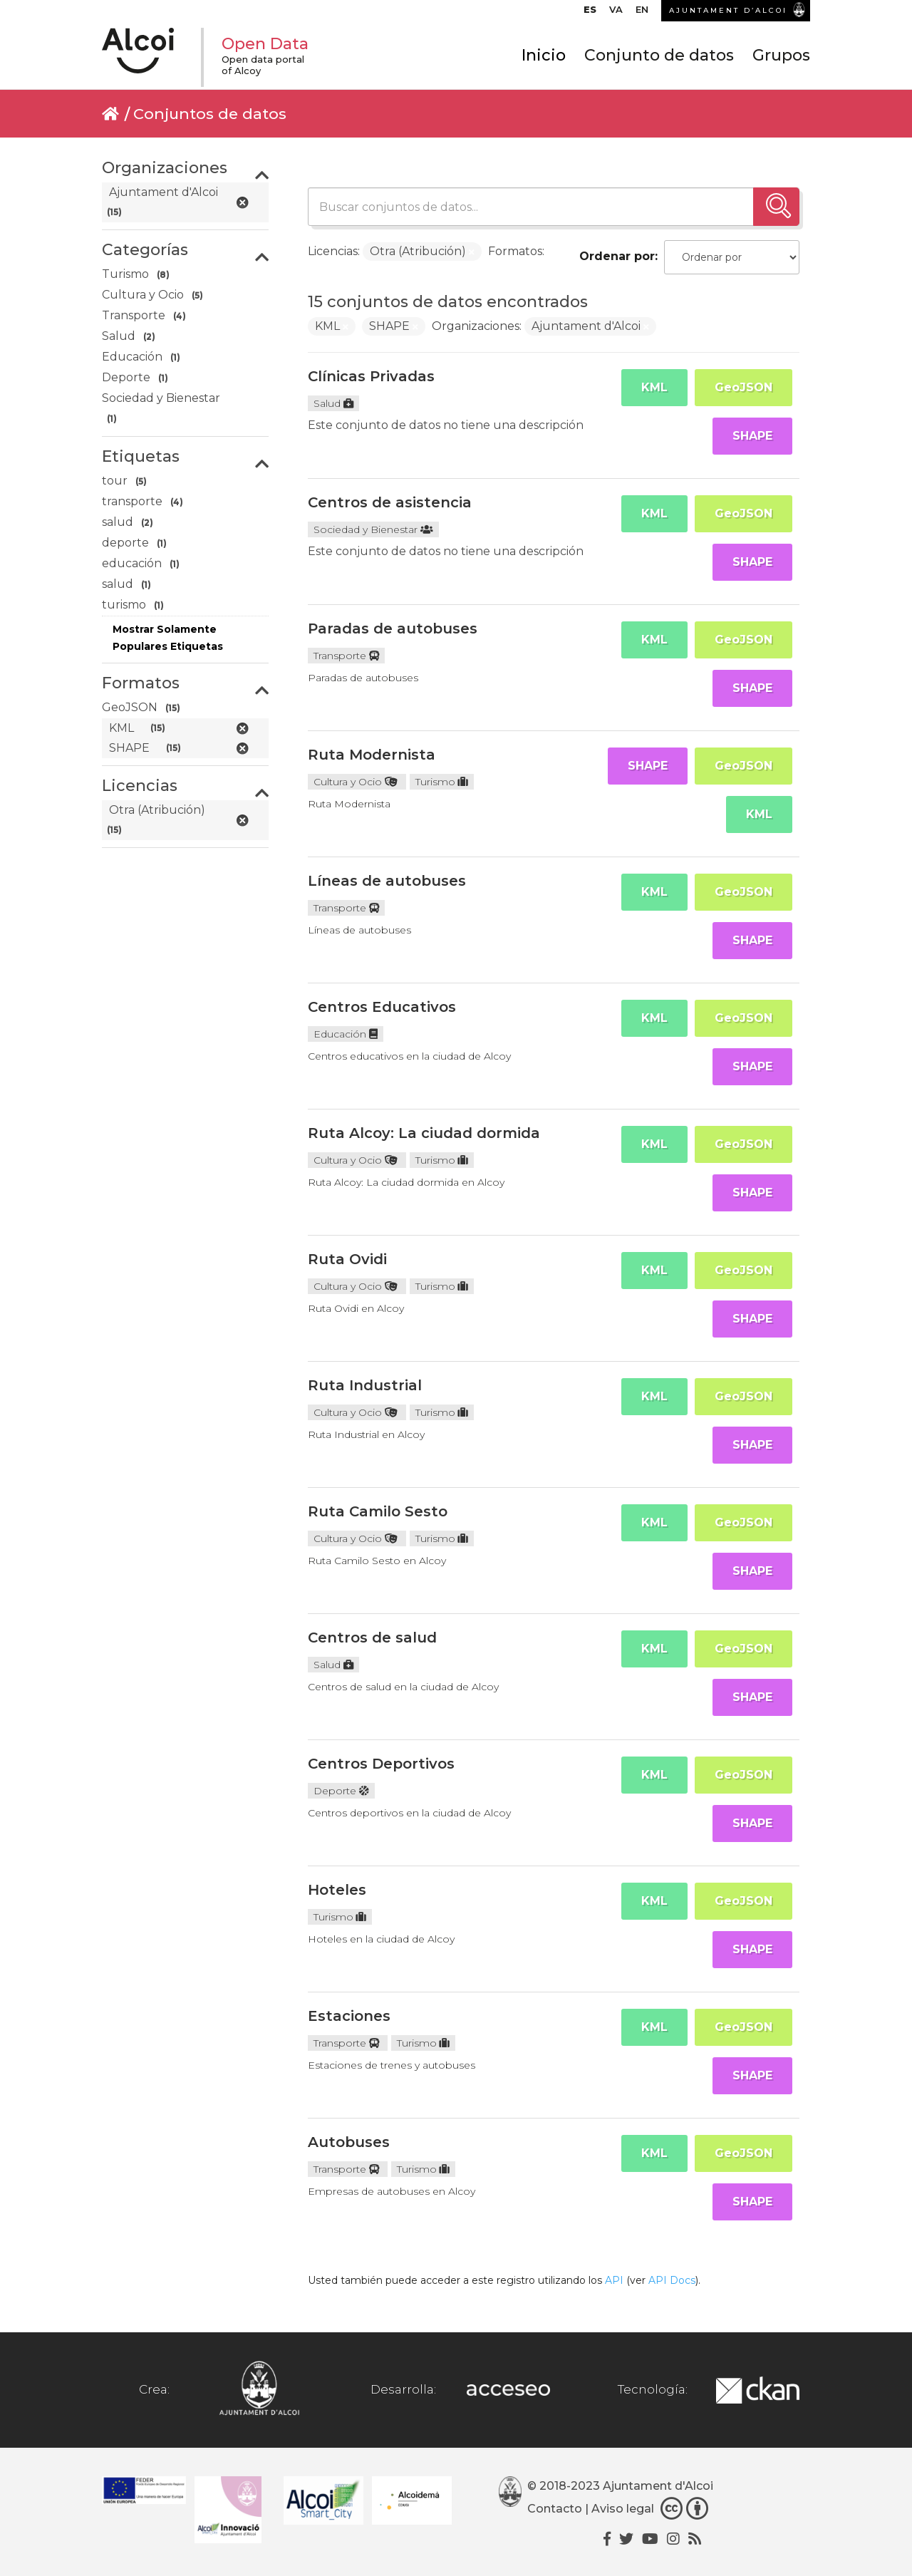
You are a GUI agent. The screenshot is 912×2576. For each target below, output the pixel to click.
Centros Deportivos (381, 1763)
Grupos (781, 55)
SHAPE (752, 436)
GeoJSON (743, 387)
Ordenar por (617, 256)
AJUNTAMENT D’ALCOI (728, 10)
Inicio (544, 55)
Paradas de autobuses (392, 628)
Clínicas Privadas (371, 376)
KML (654, 387)
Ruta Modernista (371, 754)
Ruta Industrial (365, 1385)
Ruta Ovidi (347, 1259)
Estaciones (349, 2015)
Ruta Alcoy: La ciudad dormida (424, 1133)
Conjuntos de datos (209, 114)
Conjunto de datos (659, 55)
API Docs (671, 2280)
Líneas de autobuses (387, 880)
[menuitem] (590, 13)
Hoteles (337, 1889)
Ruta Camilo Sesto (377, 1511)
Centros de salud (372, 1637)
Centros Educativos (382, 1006)
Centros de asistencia (390, 502)
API (614, 2280)
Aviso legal (622, 2508)
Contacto (554, 2508)
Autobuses (349, 2142)
